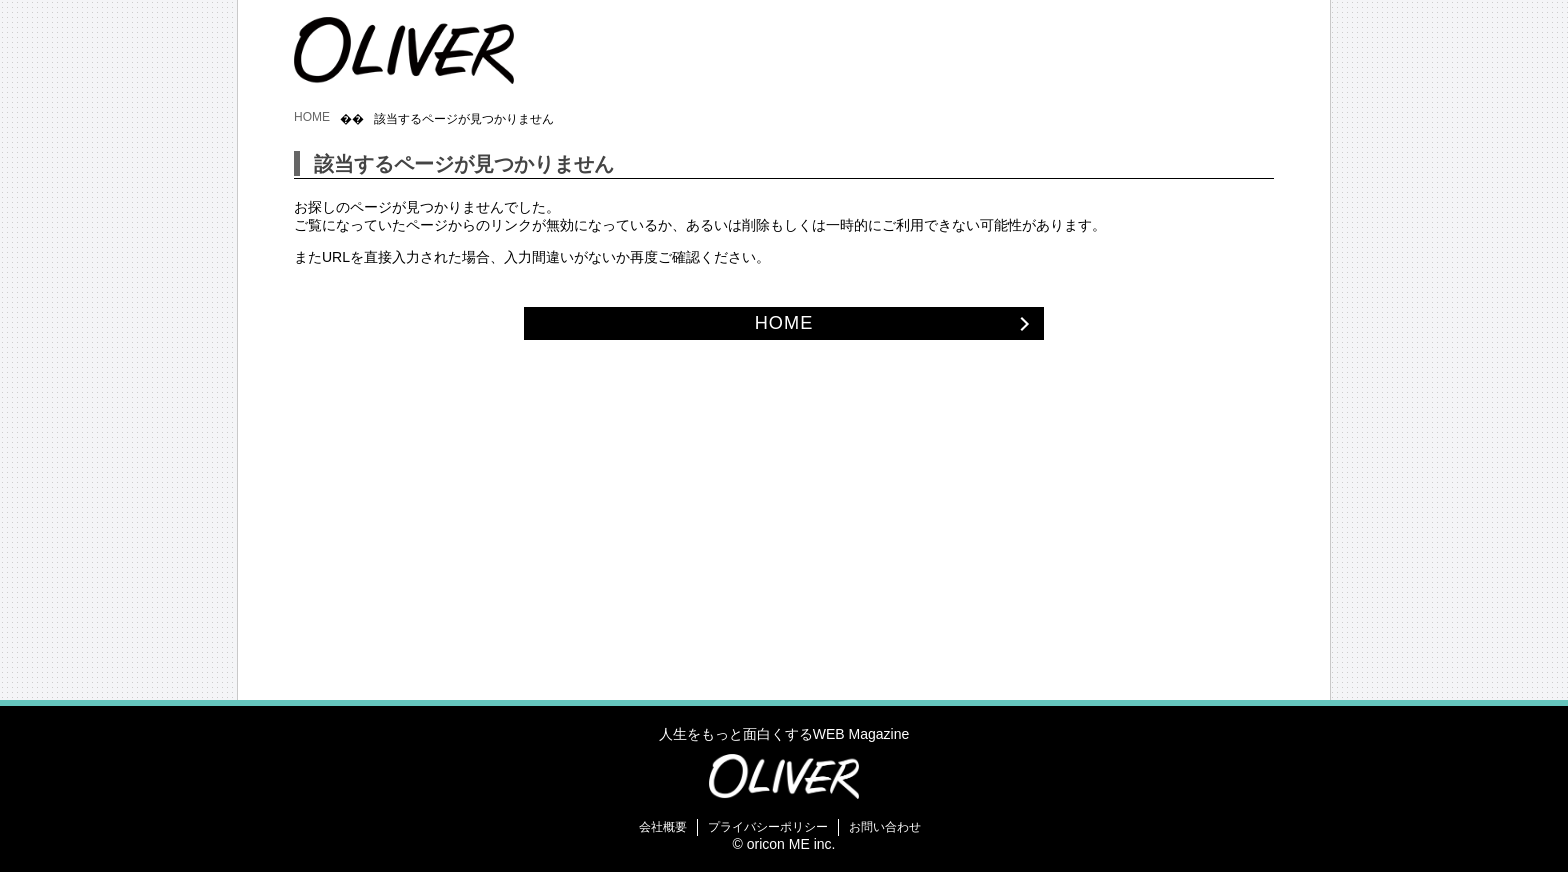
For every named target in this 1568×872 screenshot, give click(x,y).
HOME (312, 117)
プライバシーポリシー (768, 827)
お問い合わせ (885, 827)
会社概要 (663, 827)
